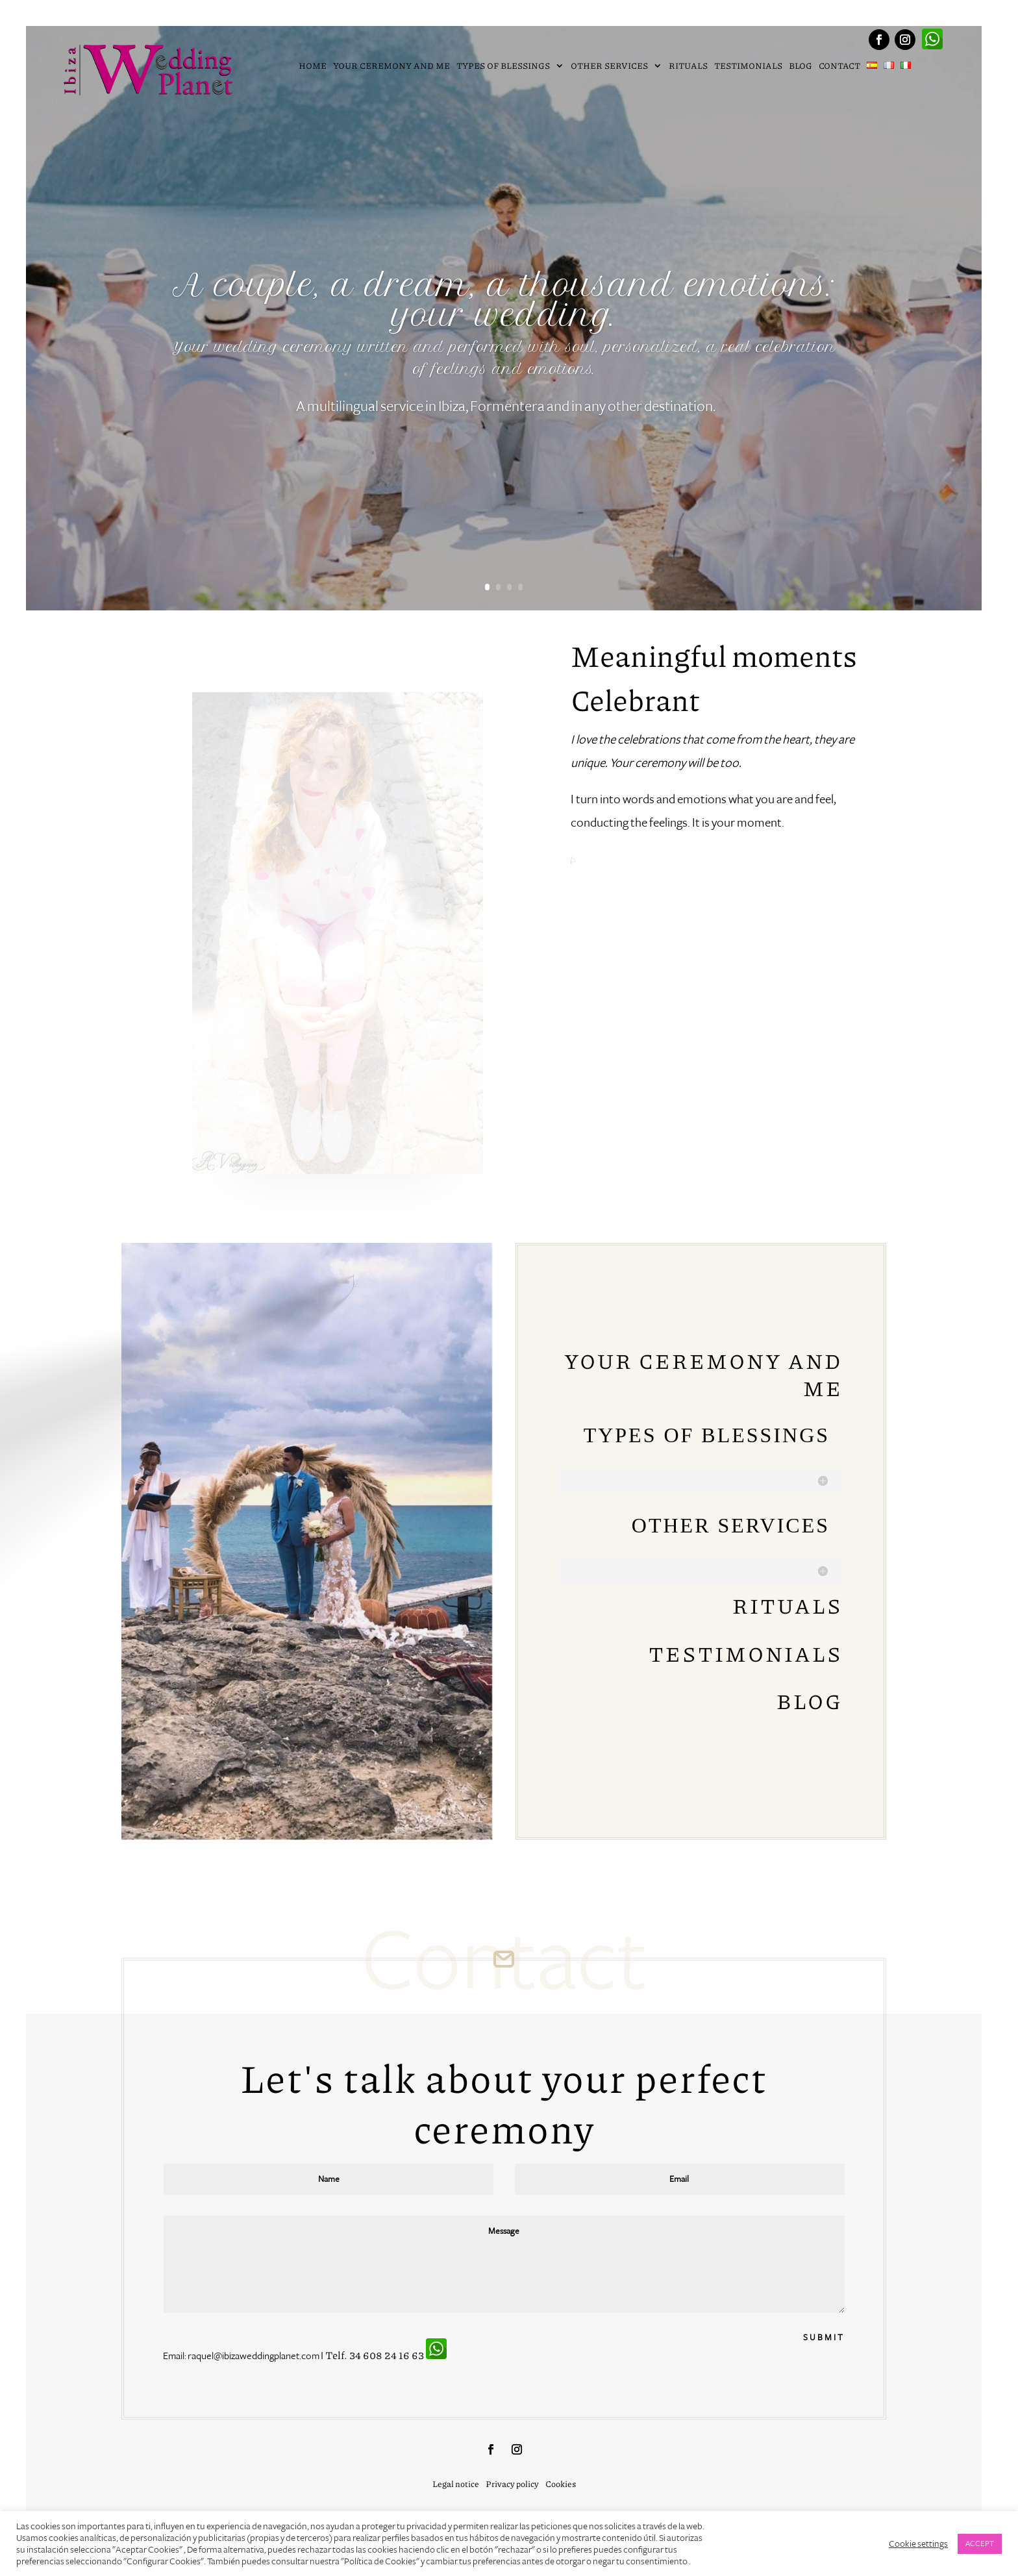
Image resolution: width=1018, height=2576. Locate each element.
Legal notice (455, 2485)
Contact (839, 66)
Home (313, 66)
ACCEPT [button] (979, 2543)
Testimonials (748, 66)
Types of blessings (503, 66)
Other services (610, 66)
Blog (800, 66)
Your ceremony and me (391, 66)
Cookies (560, 2485)
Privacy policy (512, 2485)
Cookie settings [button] (918, 2543)
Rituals (688, 66)
